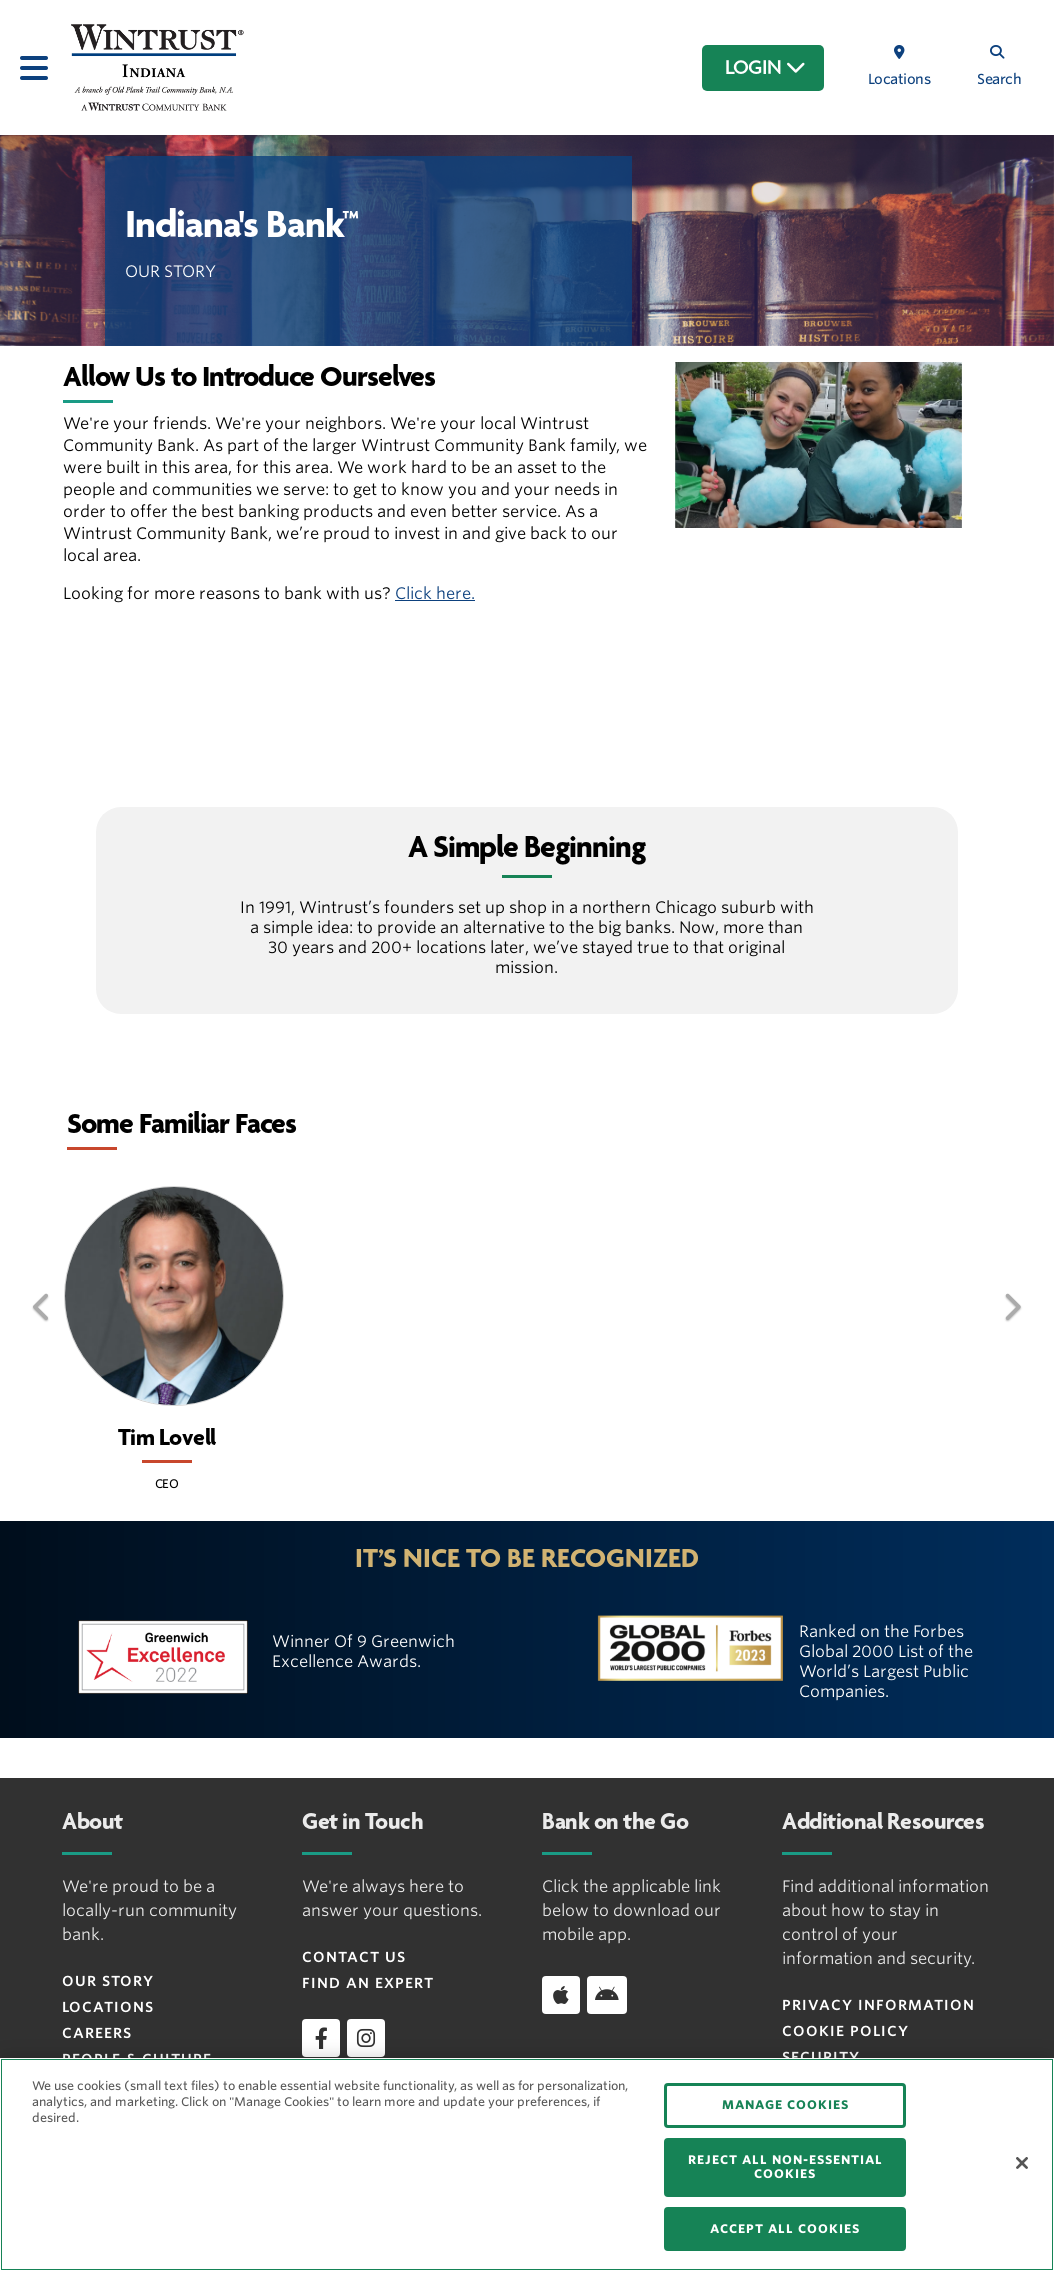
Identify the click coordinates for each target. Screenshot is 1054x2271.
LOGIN (765, 68)
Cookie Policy (845, 2031)
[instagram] (366, 2038)
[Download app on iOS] (561, 1995)
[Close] (1022, 2163)
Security (821, 2057)
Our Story (108, 1981)
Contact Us (354, 1957)
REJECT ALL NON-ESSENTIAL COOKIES (785, 2166)
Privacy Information (878, 2005)
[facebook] (321, 2038)
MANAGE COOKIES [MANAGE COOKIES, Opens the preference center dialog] (785, 2104)
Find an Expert (368, 1983)
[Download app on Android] (607, 1995)
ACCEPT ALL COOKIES (785, 2228)
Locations (108, 2007)
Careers (97, 2033)
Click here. (435, 593)
